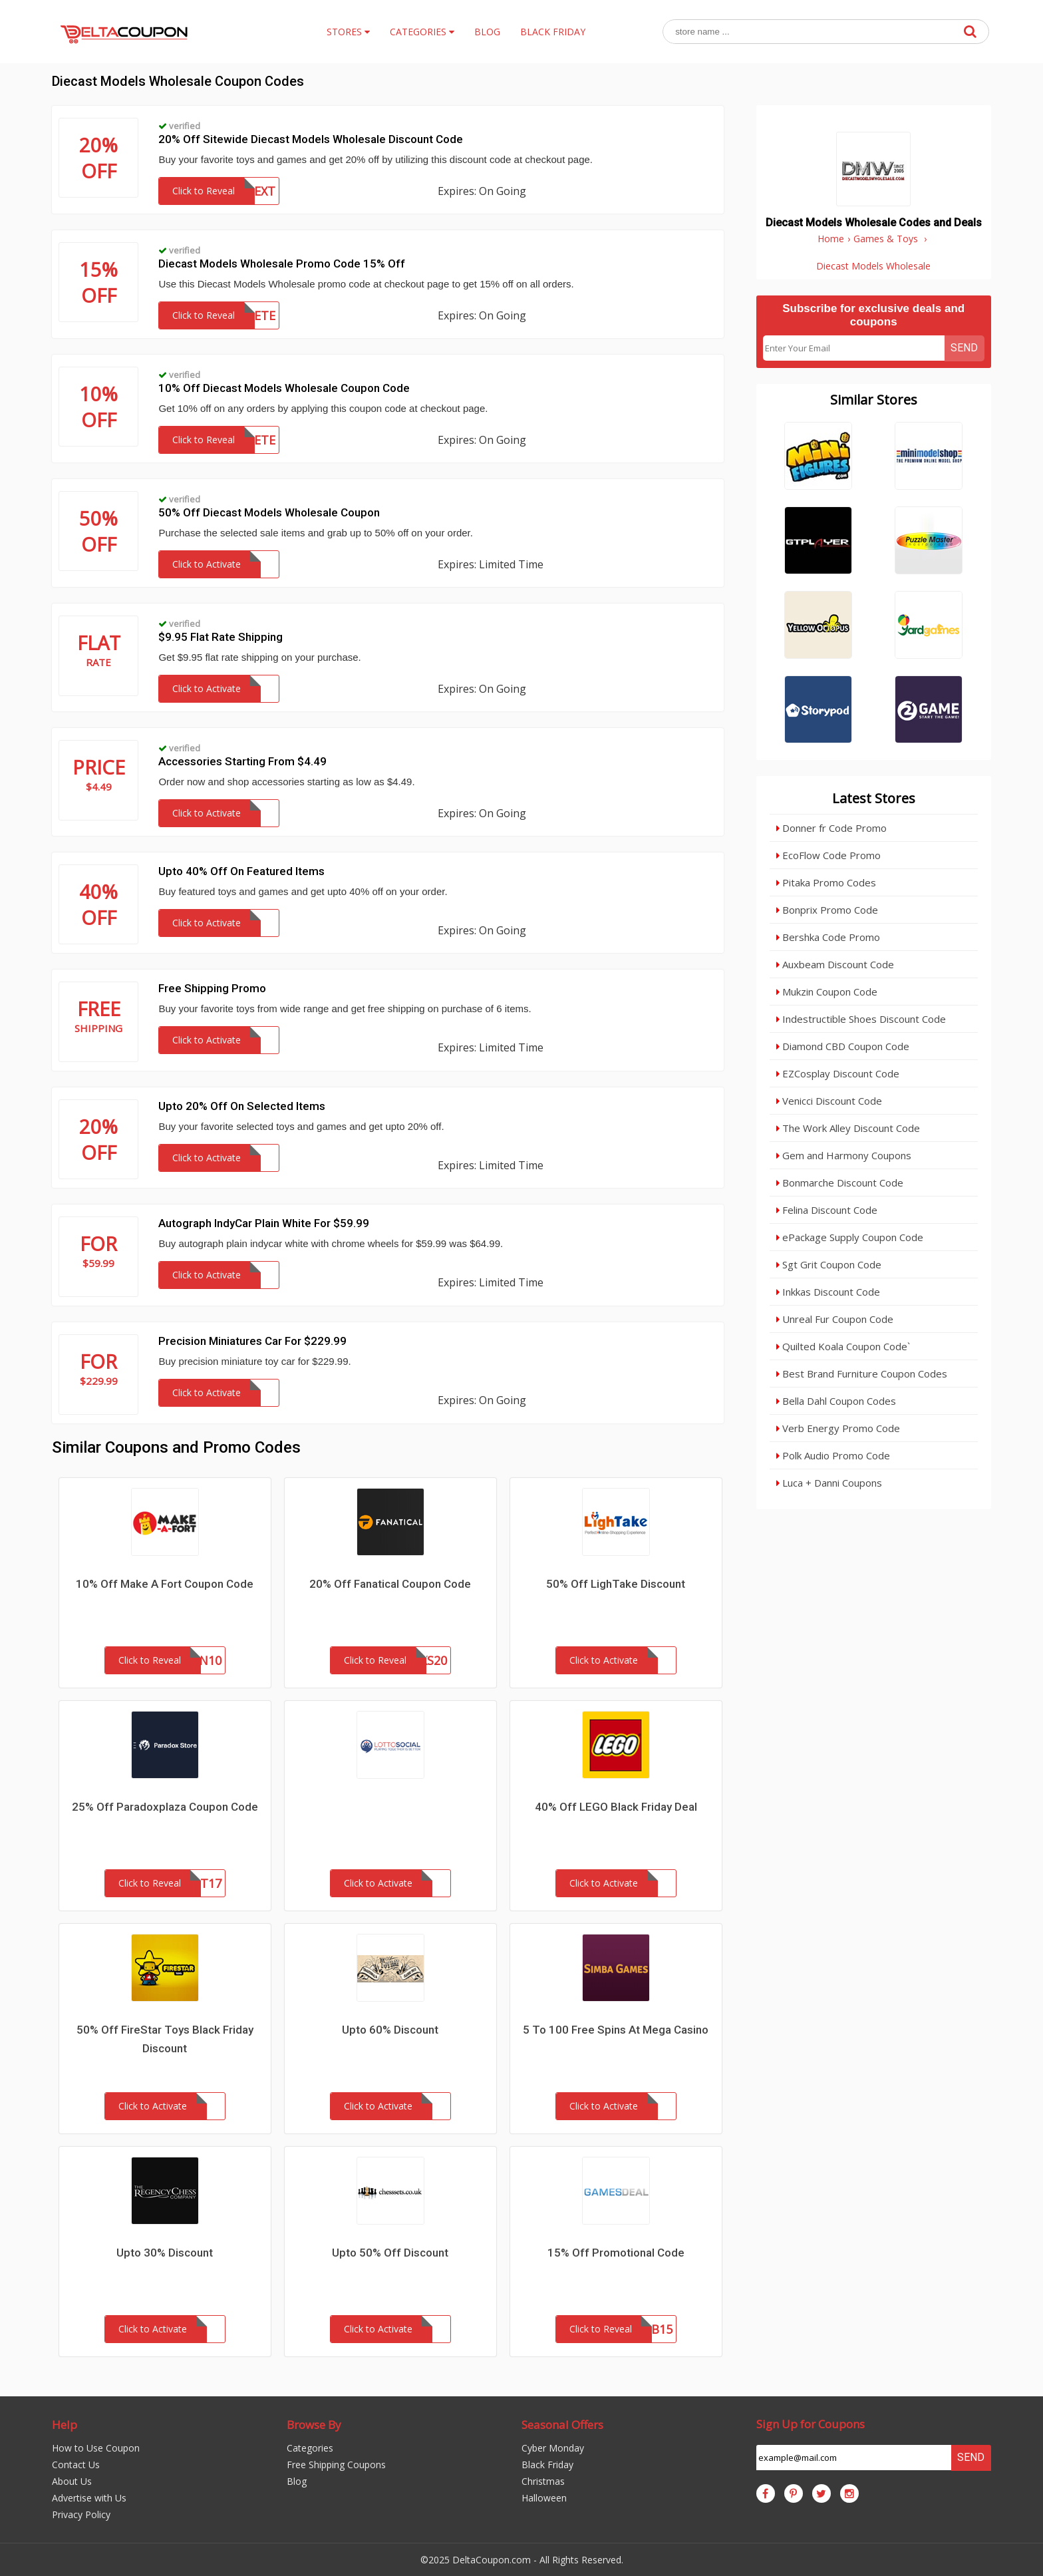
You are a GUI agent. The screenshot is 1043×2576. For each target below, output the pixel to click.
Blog (297, 2481)
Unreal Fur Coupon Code (834, 1319)
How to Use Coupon (96, 2448)
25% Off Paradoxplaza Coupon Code (165, 1806)
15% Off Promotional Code (615, 2252)
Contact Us (76, 2464)
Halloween (544, 2497)
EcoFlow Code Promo (828, 855)
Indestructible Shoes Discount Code (861, 1018)
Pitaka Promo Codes (826, 882)
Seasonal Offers (562, 2424)
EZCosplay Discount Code (837, 1073)
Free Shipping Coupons (336, 2464)
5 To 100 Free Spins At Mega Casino (615, 2029)
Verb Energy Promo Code (838, 1428)
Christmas (543, 2481)
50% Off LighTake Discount (615, 1583)
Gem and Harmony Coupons (843, 1155)
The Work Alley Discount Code (848, 1128)
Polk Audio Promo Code (833, 1455)
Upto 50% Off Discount (390, 2252)
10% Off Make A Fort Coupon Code (164, 1583)
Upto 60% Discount (390, 2029)
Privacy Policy (81, 2514)
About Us (72, 2481)
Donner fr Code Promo (831, 827)
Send (964, 347)
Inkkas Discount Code (828, 1291)
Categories (310, 2448)
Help (64, 2424)
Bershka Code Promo (828, 937)
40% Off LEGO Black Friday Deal (616, 1806)
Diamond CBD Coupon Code (842, 1046)
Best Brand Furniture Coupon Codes (861, 1373)
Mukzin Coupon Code (826, 991)
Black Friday (547, 2464)
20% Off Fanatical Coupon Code (390, 1583)
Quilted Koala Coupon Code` (843, 1346)
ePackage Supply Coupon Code (849, 1237)
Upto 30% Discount (164, 2252)
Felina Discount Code (826, 1209)
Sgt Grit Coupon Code (828, 1264)
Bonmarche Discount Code (839, 1182)
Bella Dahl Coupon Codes (836, 1400)
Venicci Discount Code (829, 1100)
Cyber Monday (553, 2448)
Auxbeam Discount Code (835, 964)
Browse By (314, 2424)
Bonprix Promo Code (827, 909)
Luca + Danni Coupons (829, 1482)
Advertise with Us (89, 2497)
